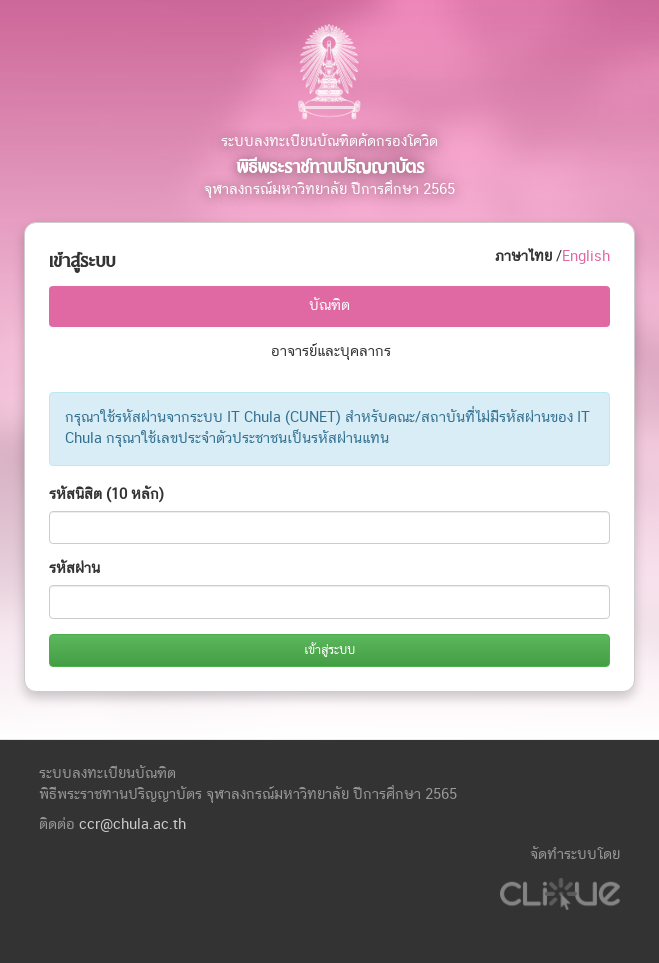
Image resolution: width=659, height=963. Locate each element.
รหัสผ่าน (74, 568)
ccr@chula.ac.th (132, 824)
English (586, 256)
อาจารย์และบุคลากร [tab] (331, 351)
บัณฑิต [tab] (329, 305)
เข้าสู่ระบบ (329, 650)
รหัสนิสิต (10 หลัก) (106, 494)
